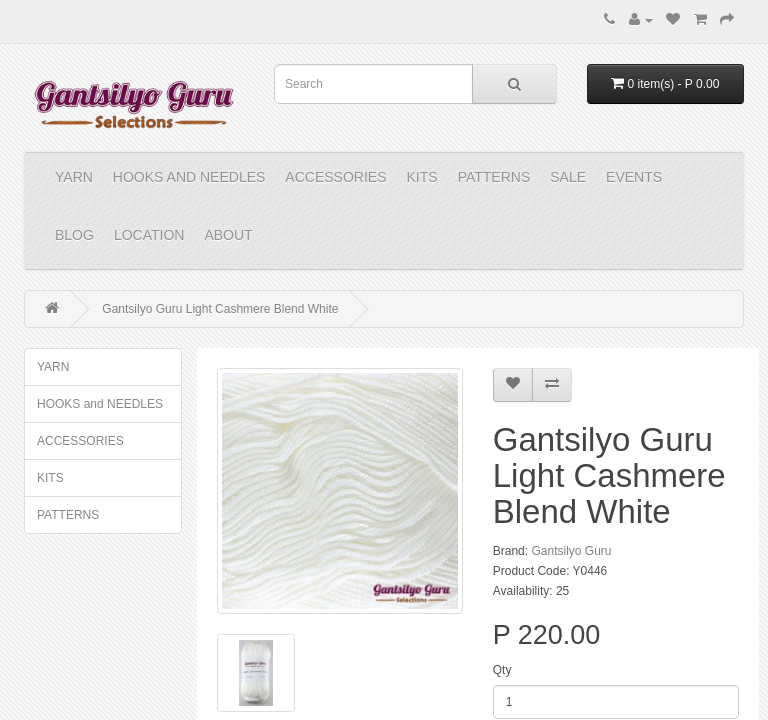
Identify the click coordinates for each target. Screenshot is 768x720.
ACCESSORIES (335, 177)
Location (149, 235)
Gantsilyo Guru (571, 551)
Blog (74, 235)
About (228, 235)
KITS (422, 177)
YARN (74, 177)
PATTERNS (494, 177)
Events (634, 177)
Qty (502, 670)
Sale (568, 177)
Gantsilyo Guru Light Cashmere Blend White (220, 309)
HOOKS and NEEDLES (189, 177)
